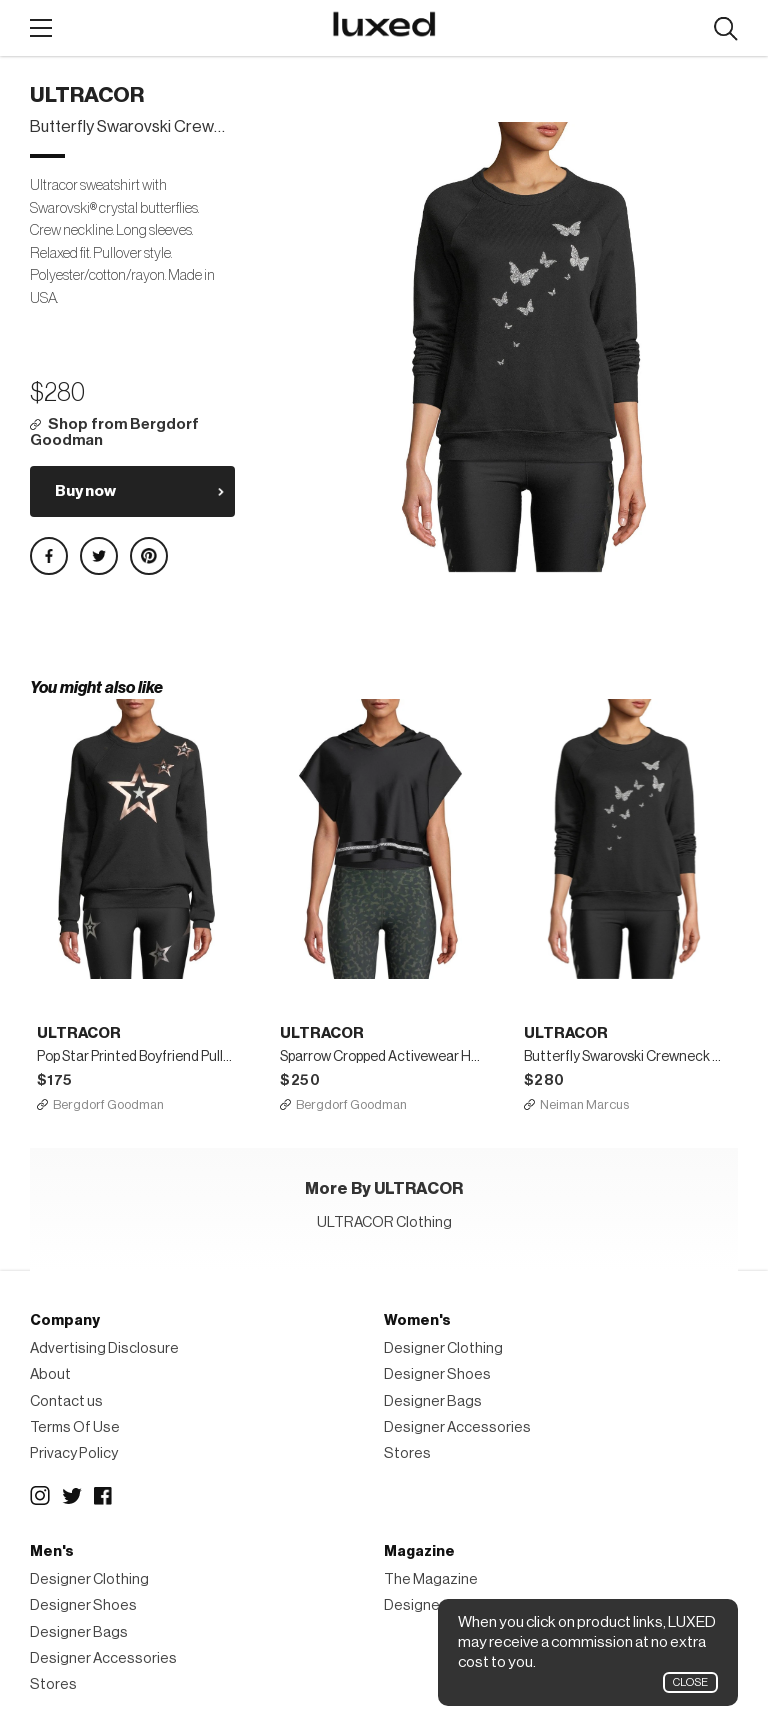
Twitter (72, 1496)
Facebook (104, 1496)
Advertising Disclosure (104, 1348)
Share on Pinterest (149, 556)
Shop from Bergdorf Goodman (114, 432)
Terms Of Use (75, 1427)
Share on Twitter (99, 556)
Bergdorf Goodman (108, 1104)
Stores (407, 1453)
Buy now (85, 491)
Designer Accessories (457, 1427)
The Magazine (431, 1579)
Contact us (66, 1401)
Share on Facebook (49, 556)
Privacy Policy (74, 1453)
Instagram (40, 1496)
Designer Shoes (437, 1374)
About (50, 1374)
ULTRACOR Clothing (384, 1222)
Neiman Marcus (584, 1104)
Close (690, 1682)
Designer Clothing (443, 1348)
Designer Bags (433, 1401)
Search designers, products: (725, 29)
